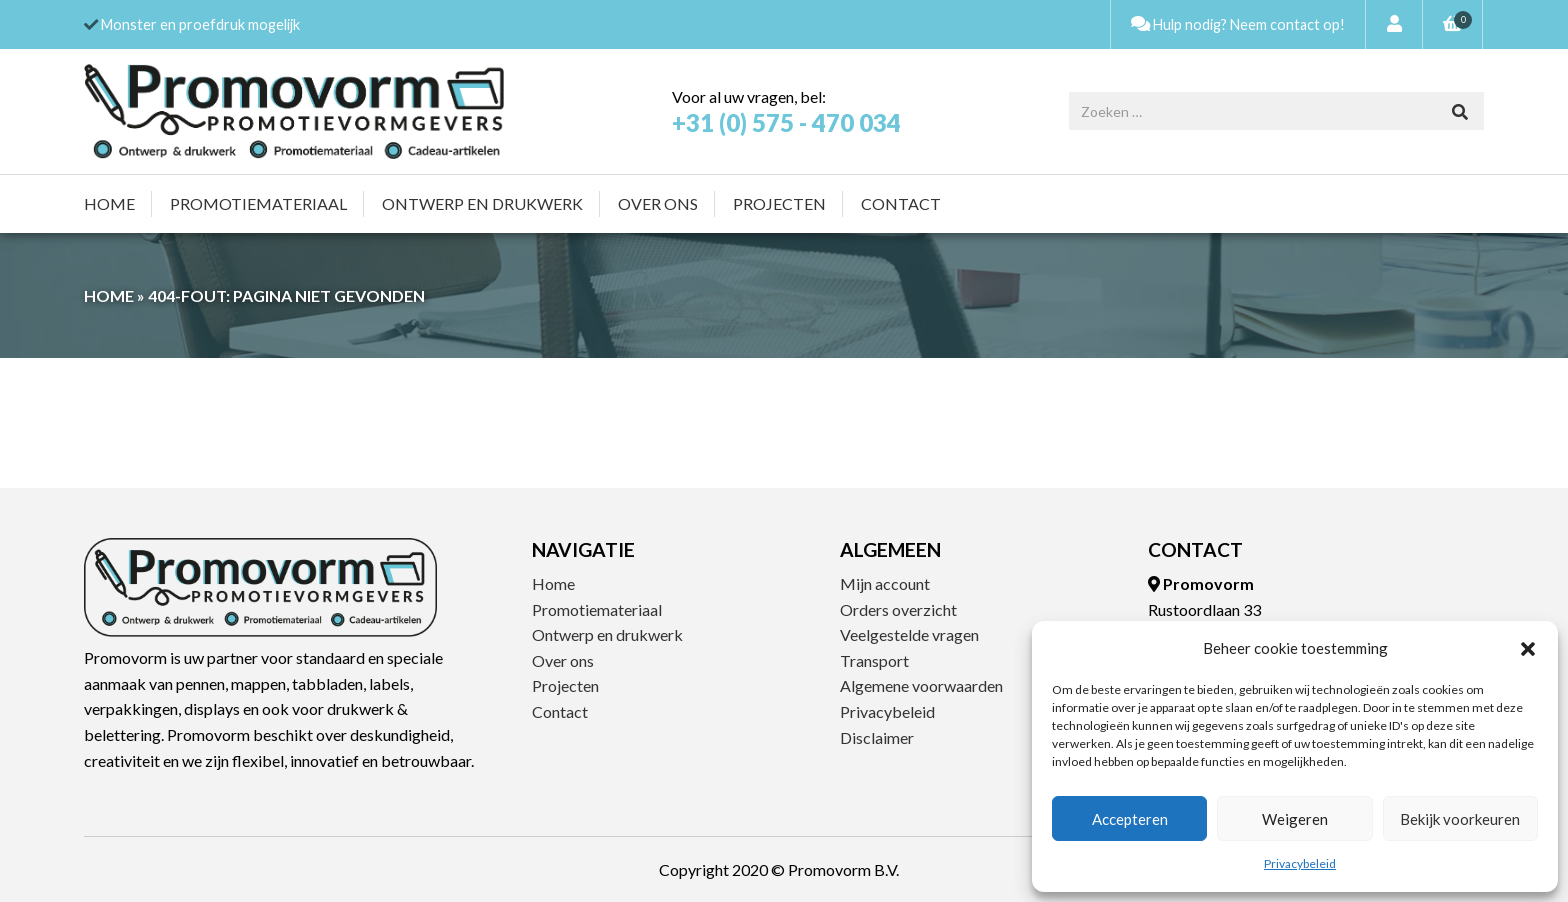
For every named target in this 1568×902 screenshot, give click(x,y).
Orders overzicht (898, 609)
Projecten (779, 203)
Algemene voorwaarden (921, 685)
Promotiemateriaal (258, 203)
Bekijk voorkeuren (1460, 819)
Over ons (658, 203)
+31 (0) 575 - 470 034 (786, 122)
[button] (1528, 649)
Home (109, 203)
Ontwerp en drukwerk (482, 203)
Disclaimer (877, 737)
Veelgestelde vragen (909, 634)
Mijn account (885, 583)
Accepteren (1130, 819)
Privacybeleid (1300, 863)
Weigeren (1295, 819)
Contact (901, 203)
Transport (874, 660)
